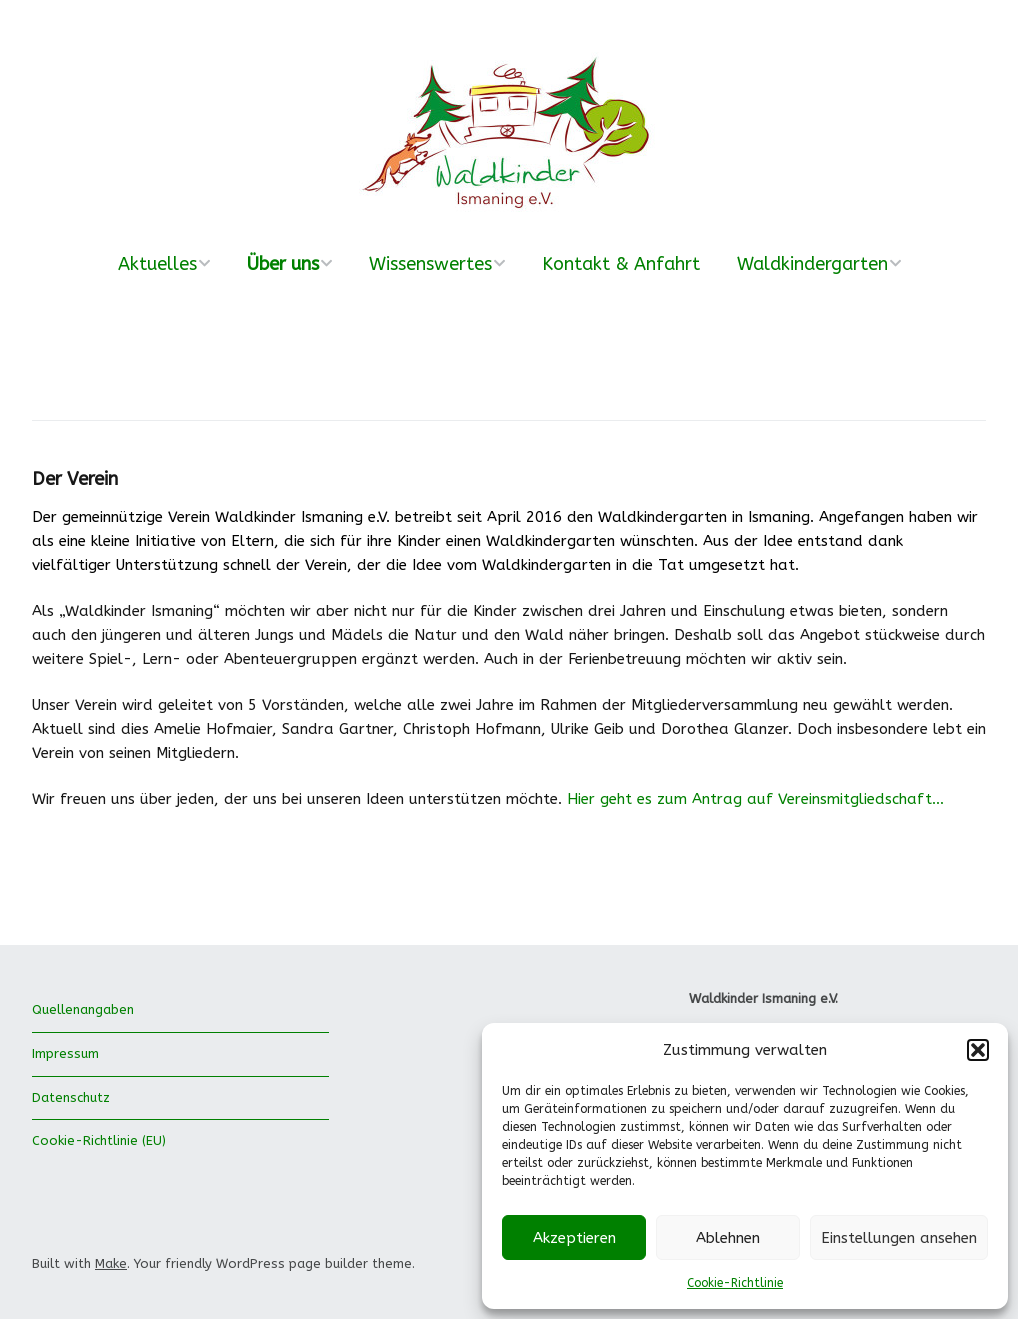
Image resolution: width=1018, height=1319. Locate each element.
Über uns (283, 264)
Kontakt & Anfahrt (621, 264)
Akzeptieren (574, 1238)
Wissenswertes (430, 264)
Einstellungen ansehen (899, 1238)
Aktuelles (157, 264)
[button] (978, 1050)
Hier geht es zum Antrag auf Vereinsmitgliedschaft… (755, 799)
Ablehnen (728, 1238)
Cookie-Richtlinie (735, 1283)
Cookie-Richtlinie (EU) (99, 1140)
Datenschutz (71, 1097)
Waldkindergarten (812, 264)
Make (111, 1263)
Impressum (65, 1053)
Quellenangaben (83, 1009)
